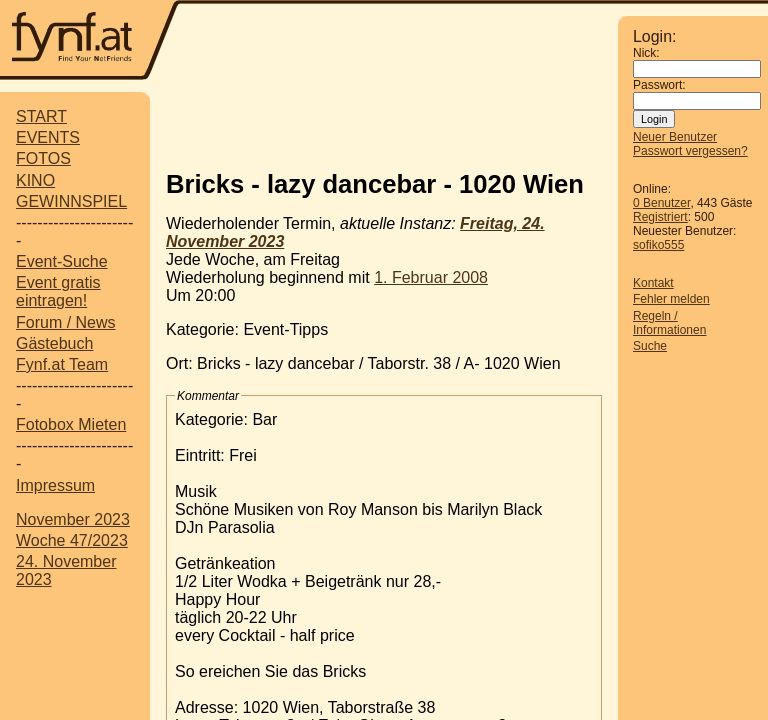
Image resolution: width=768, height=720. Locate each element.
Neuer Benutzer (675, 137)
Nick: (646, 53)
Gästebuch (54, 343)
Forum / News (66, 322)
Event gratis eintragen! (58, 291)
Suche (650, 346)
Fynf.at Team (62, 364)
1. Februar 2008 (431, 277)
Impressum (55, 485)
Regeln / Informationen (669, 323)
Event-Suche (62, 261)
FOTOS (43, 158)
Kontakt (653, 283)
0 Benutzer (661, 203)
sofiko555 (658, 245)
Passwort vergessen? (690, 151)
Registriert (660, 217)
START (41, 116)
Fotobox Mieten (71, 424)
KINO (35, 180)
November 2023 (73, 519)
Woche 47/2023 (72, 540)
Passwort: (659, 85)
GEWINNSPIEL (71, 201)
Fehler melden (671, 299)
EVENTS (48, 137)
